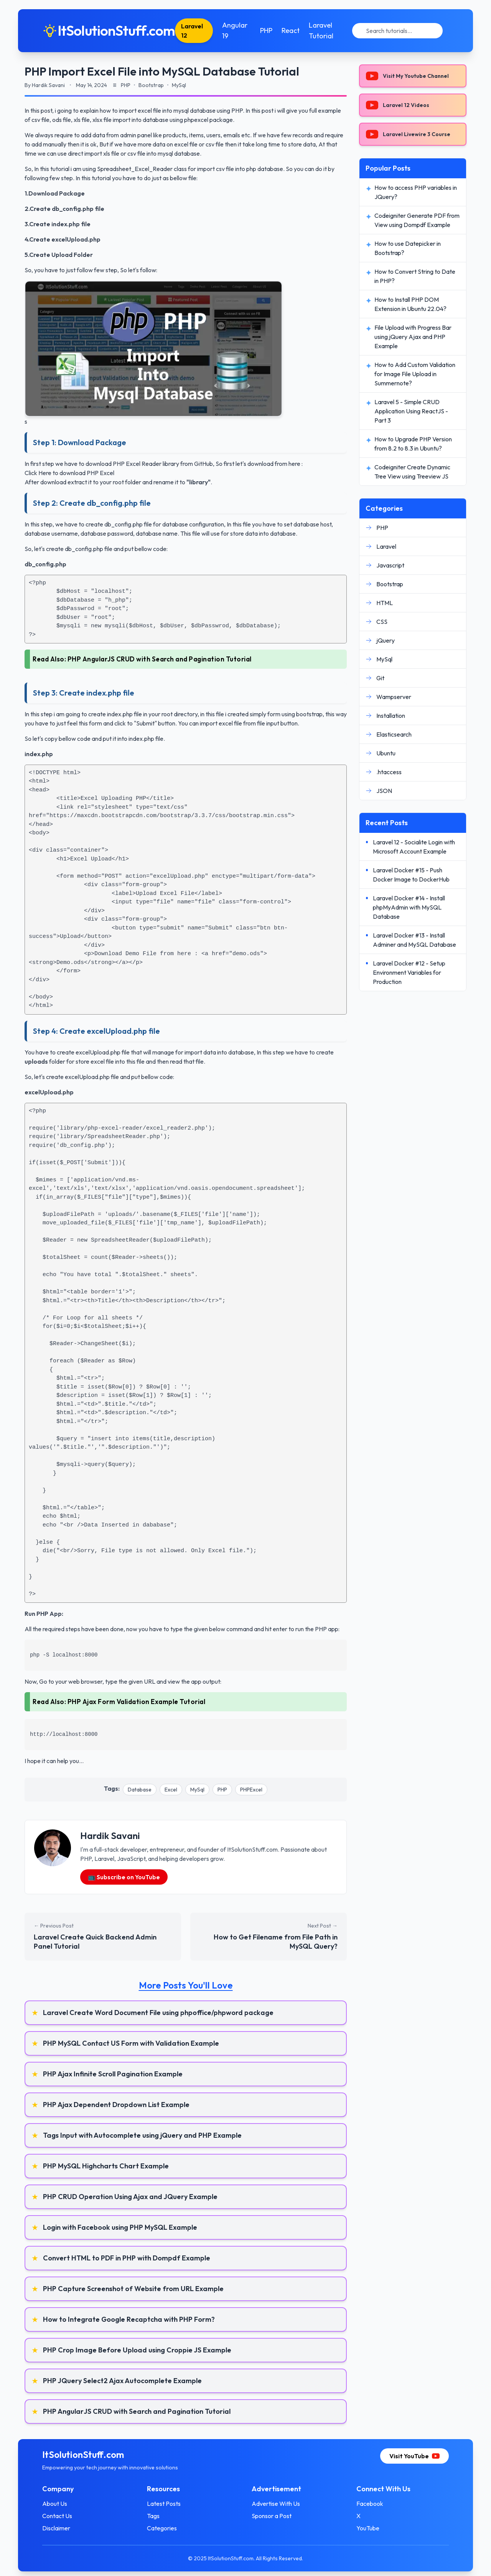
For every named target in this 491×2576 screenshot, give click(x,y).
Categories (162, 2528)
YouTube (367, 2528)
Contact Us (58, 2516)
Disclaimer (57, 2528)
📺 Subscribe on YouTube (124, 1877)
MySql (197, 1789)
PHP (266, 30)
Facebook (369, 2503)
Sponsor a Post (272, 2516)
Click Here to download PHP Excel (69, 473)
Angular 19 (234, 30)
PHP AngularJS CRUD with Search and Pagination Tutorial (160, 659)
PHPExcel (251, 1789)
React (291, 30)
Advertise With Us (276, 2503)
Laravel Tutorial (321, 30)
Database (140, 1789)
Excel (171, 1789)
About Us (55, 2503)
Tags (153, 2516)
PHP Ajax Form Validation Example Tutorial (137, 1702)
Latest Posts (164, 2503)
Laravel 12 (193, 30)
